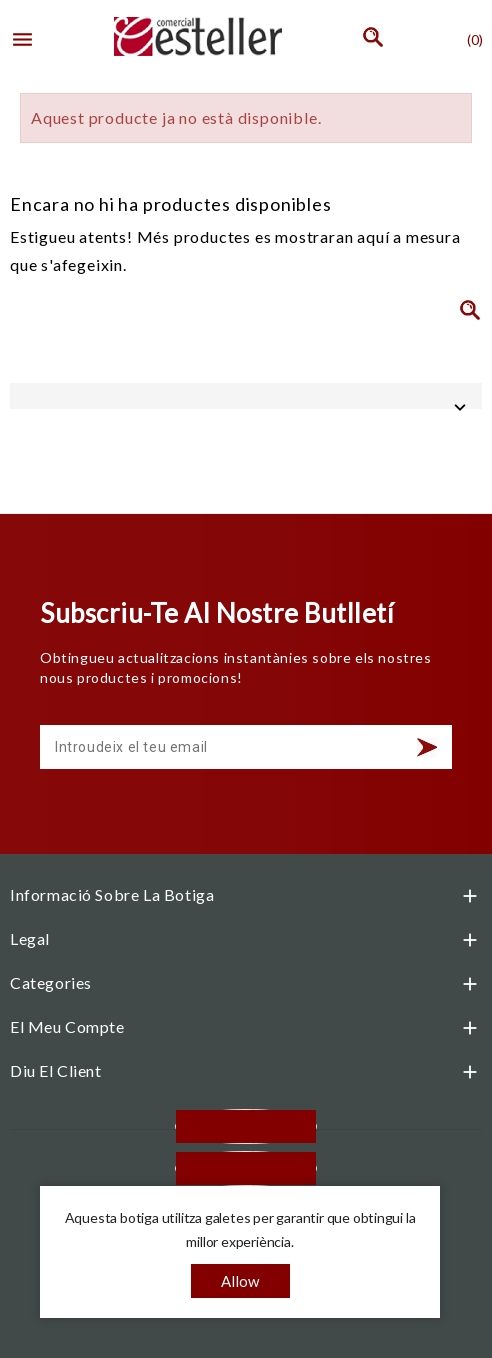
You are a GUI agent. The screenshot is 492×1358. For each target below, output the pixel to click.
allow (240, 1281)
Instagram (246, 1168)
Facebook (246, 1126)
